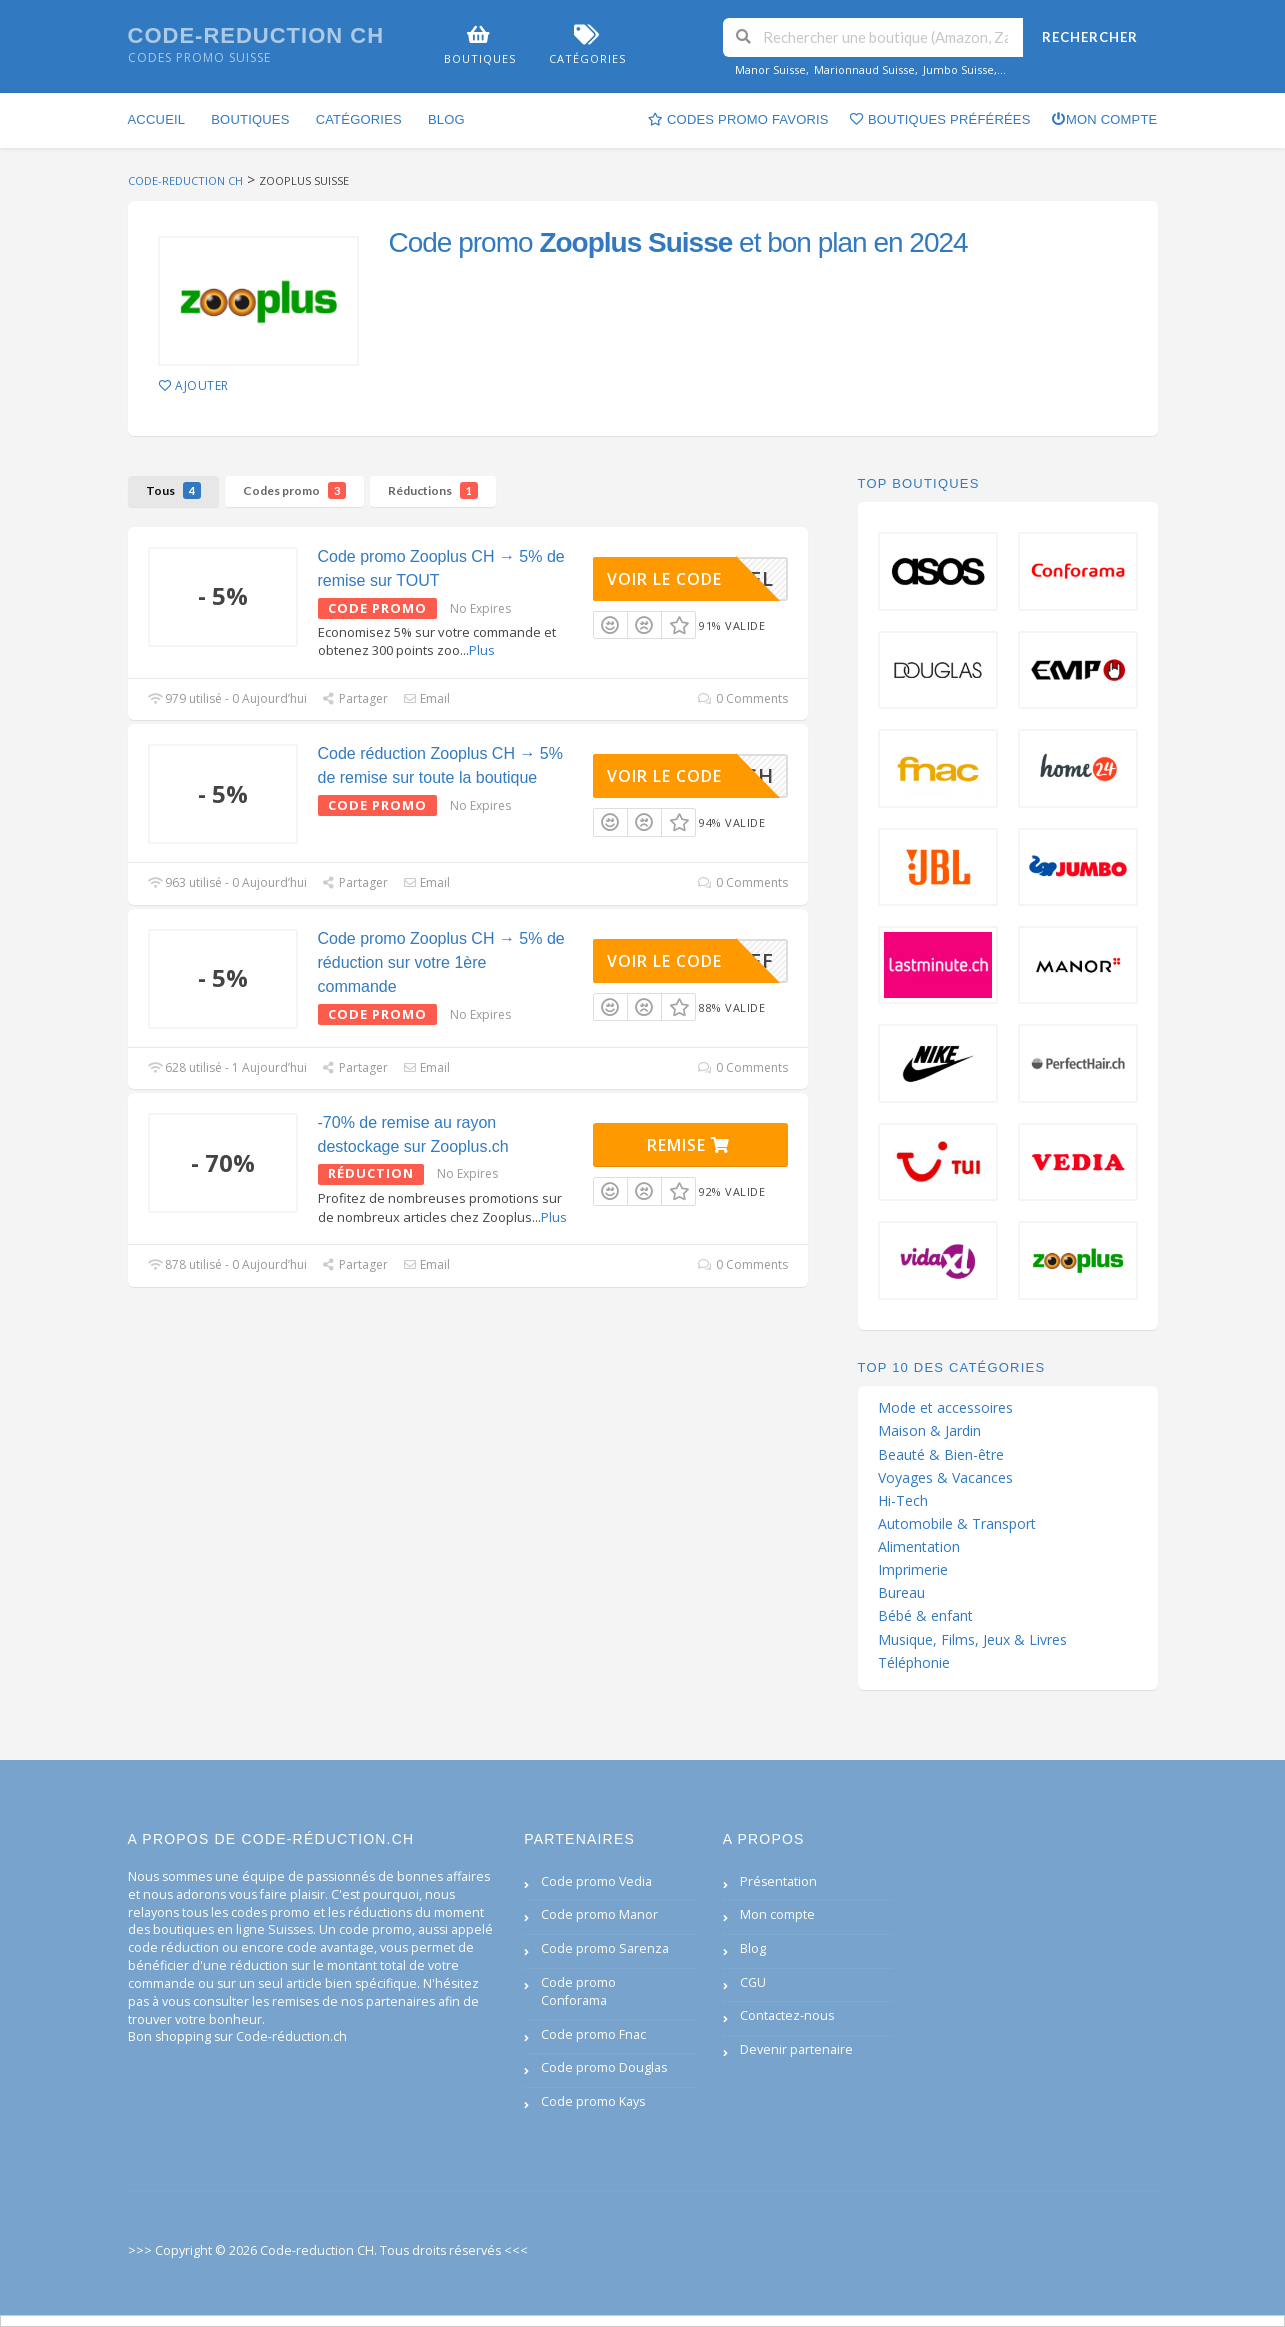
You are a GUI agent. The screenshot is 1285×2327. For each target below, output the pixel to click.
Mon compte (1104, 119)
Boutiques (250, 119)
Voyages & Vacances (945, 1478)
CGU (753, 1982)
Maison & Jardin (929, 1431)
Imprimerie (913, 1570)
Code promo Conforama (578, 1992)
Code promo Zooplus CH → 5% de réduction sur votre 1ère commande (441, 962)
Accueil (157, 119)
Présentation (778, 1881)
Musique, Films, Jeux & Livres (972, 1640)
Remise (688, 1145)
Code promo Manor (599, 1914)
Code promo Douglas (604, 2067)
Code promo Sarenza (605, 1948)
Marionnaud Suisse (864, 69)
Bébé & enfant (925, 1616)
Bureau (901, 1593)
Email (426, 698)
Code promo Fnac (593, 2034)
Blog (446, 119)
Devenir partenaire (796, 2049)
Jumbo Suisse (958, 69)
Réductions (433, 490)
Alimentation (919, 1547)
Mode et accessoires (945, 1408)
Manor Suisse (770, 69)
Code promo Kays (593, 2101)
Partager (355, 698)
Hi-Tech (903, 1501)
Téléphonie (914, 1663)
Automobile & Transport (957, 1524)
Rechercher (1090, 37)
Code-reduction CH (256, 35)
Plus (482, 650)
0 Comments (742, 698)
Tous (173, 490)
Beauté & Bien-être (941, 1455)
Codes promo (294, 490)
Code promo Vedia (596, 1881)
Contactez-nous (787, 2015)
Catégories (359, 119)
